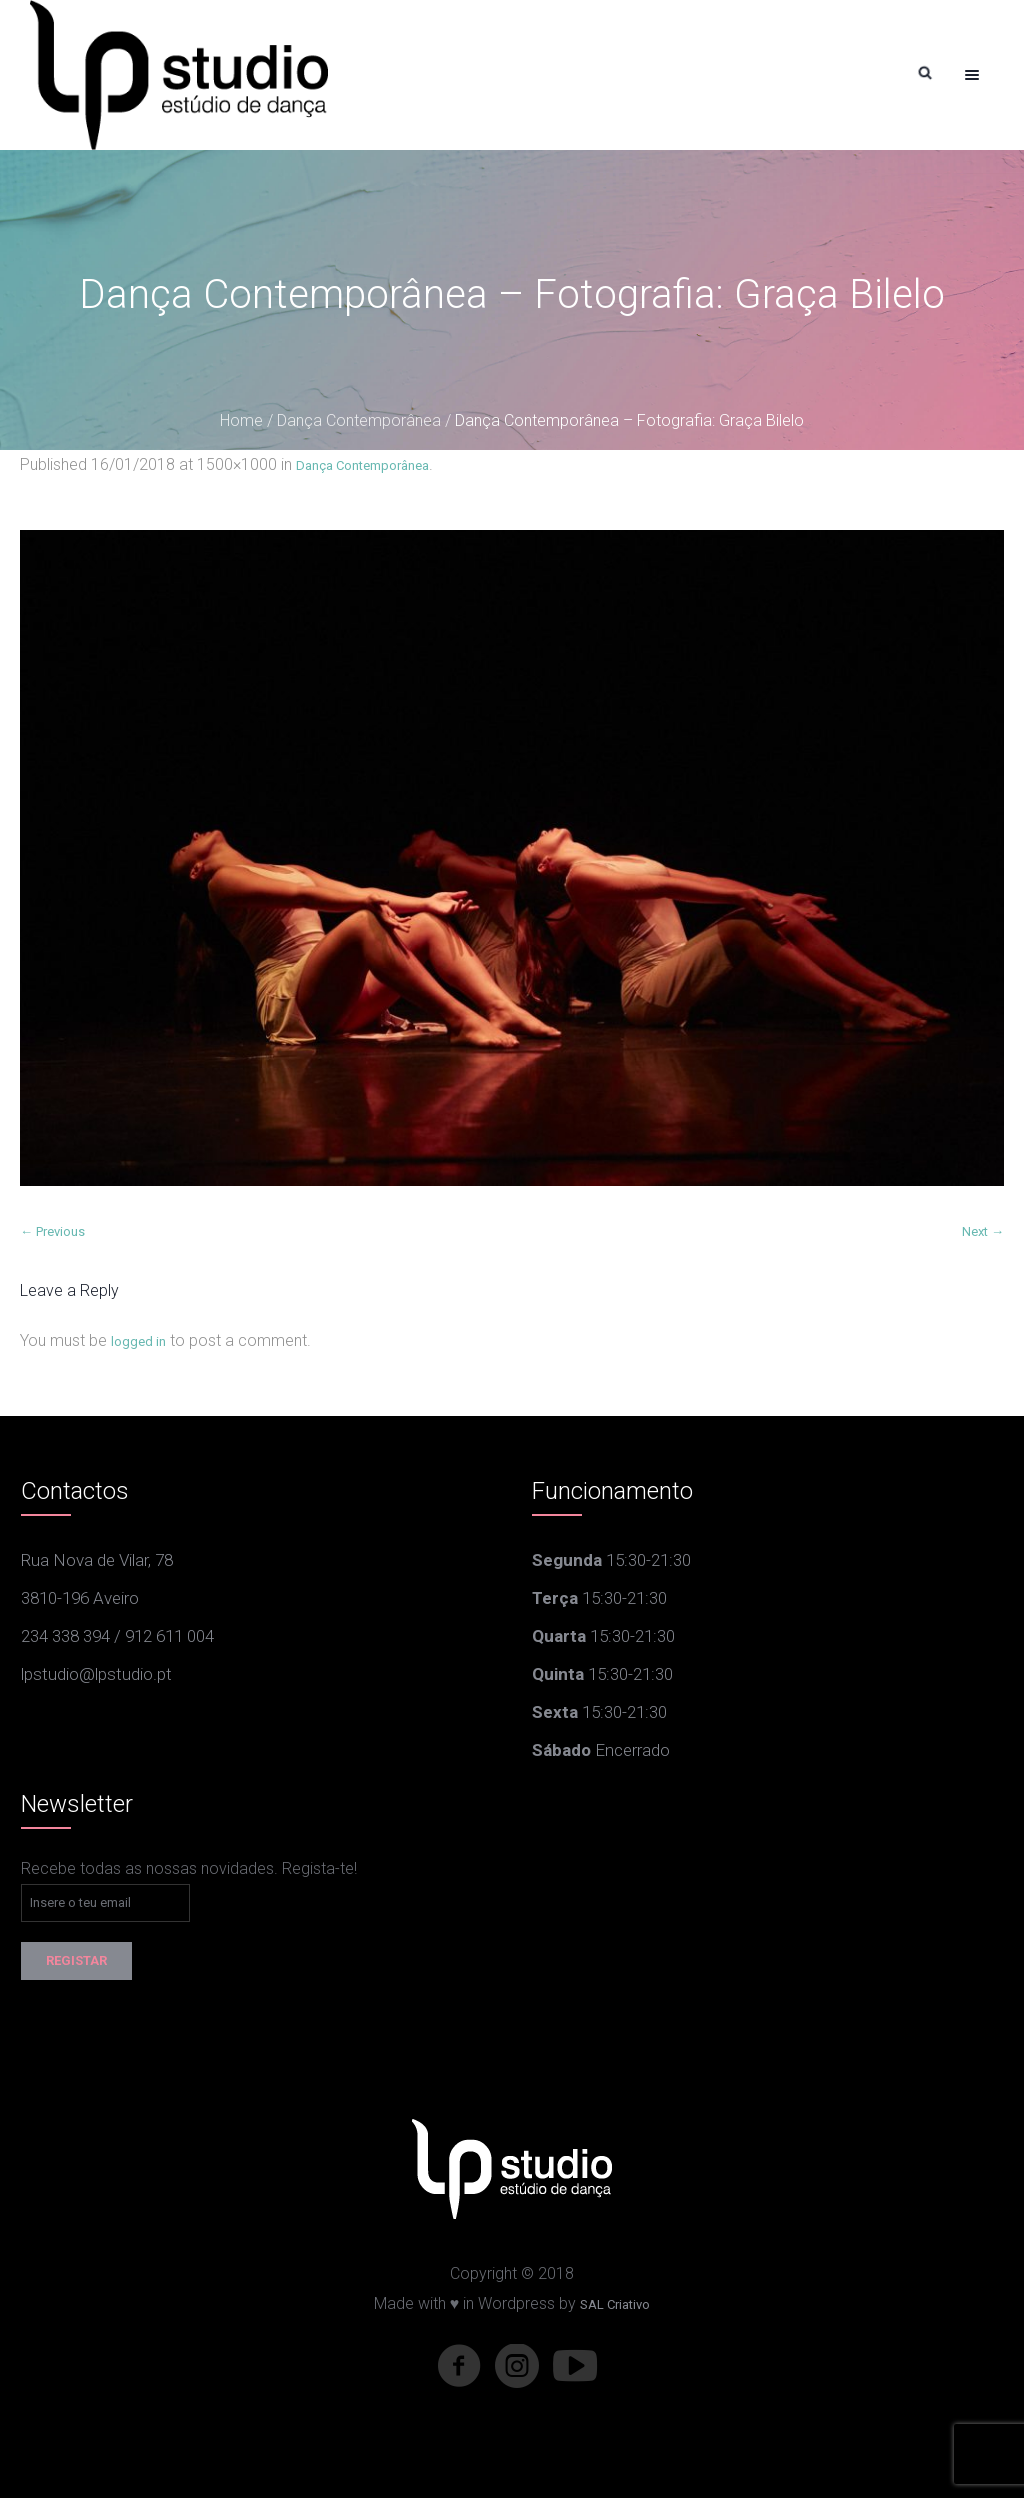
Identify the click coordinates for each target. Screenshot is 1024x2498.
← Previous (52, 1231)
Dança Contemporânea (359, 420)
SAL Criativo (615, 2304)
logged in (138, 1341)
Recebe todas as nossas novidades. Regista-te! (189, 1868)
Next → (983, 1231)
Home (241, 420)
